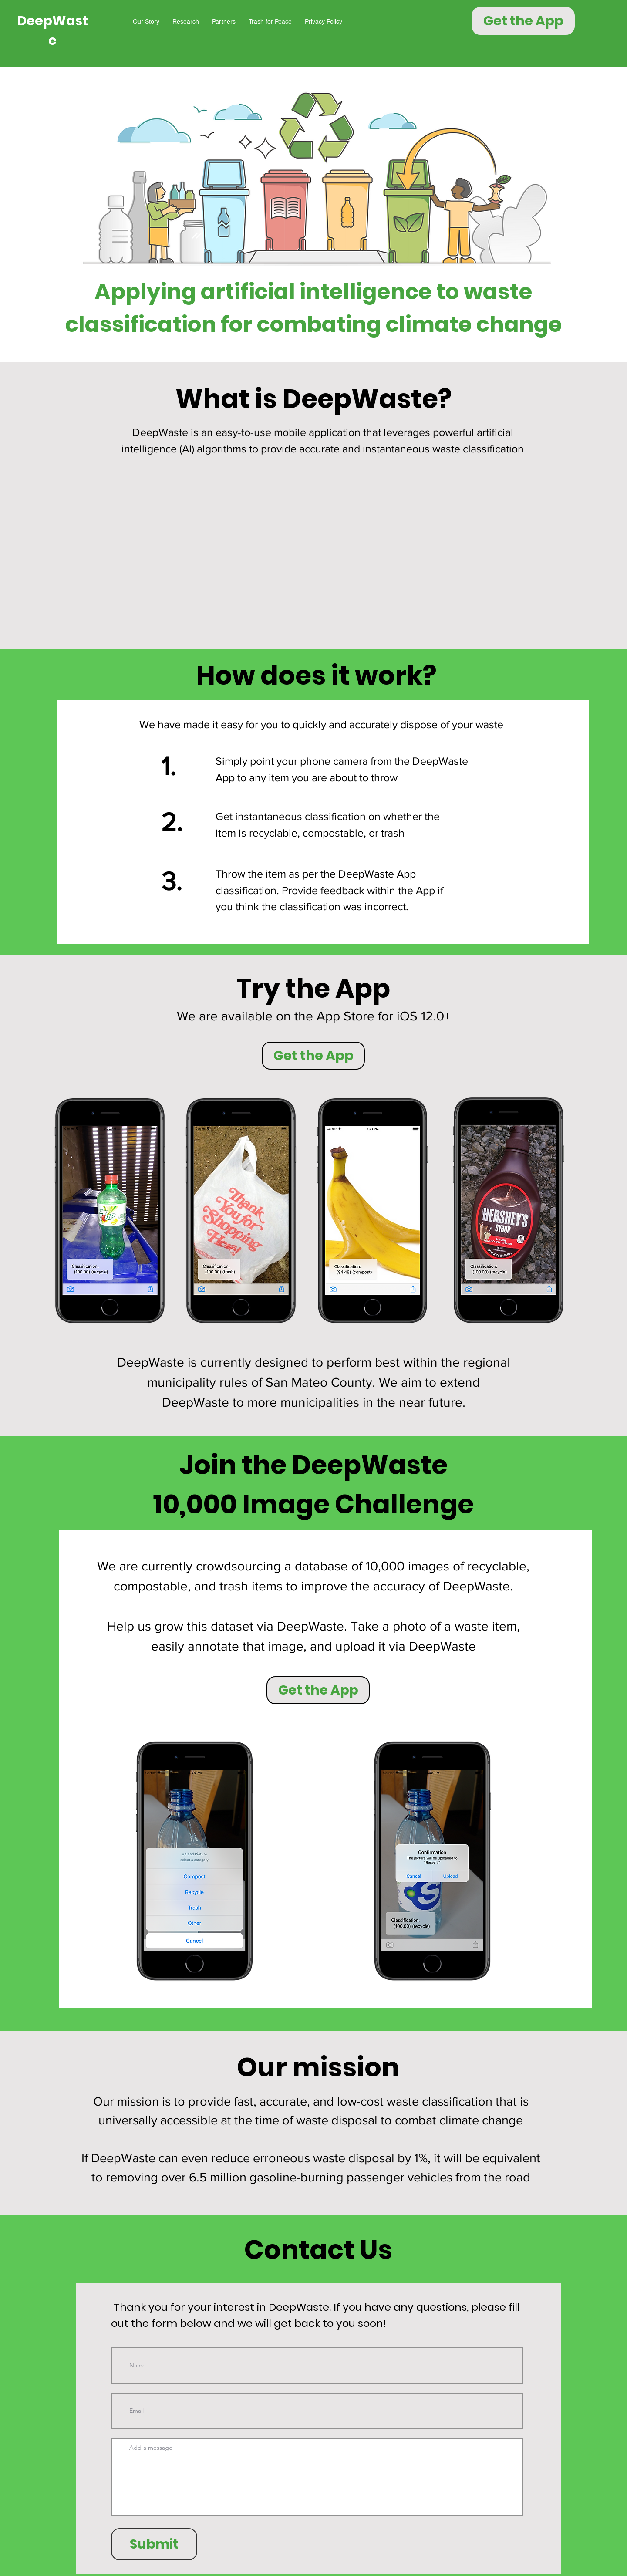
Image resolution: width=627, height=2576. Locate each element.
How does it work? (316, 675)
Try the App (313, 988)
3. (172, 881)
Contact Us (318, 2250)
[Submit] (154, 2544)
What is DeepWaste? (313, 399)
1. (168, 766)
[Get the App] (523, 21)
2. (171, 822)
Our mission (318, 2067)
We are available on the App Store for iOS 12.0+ (314, 1016)
